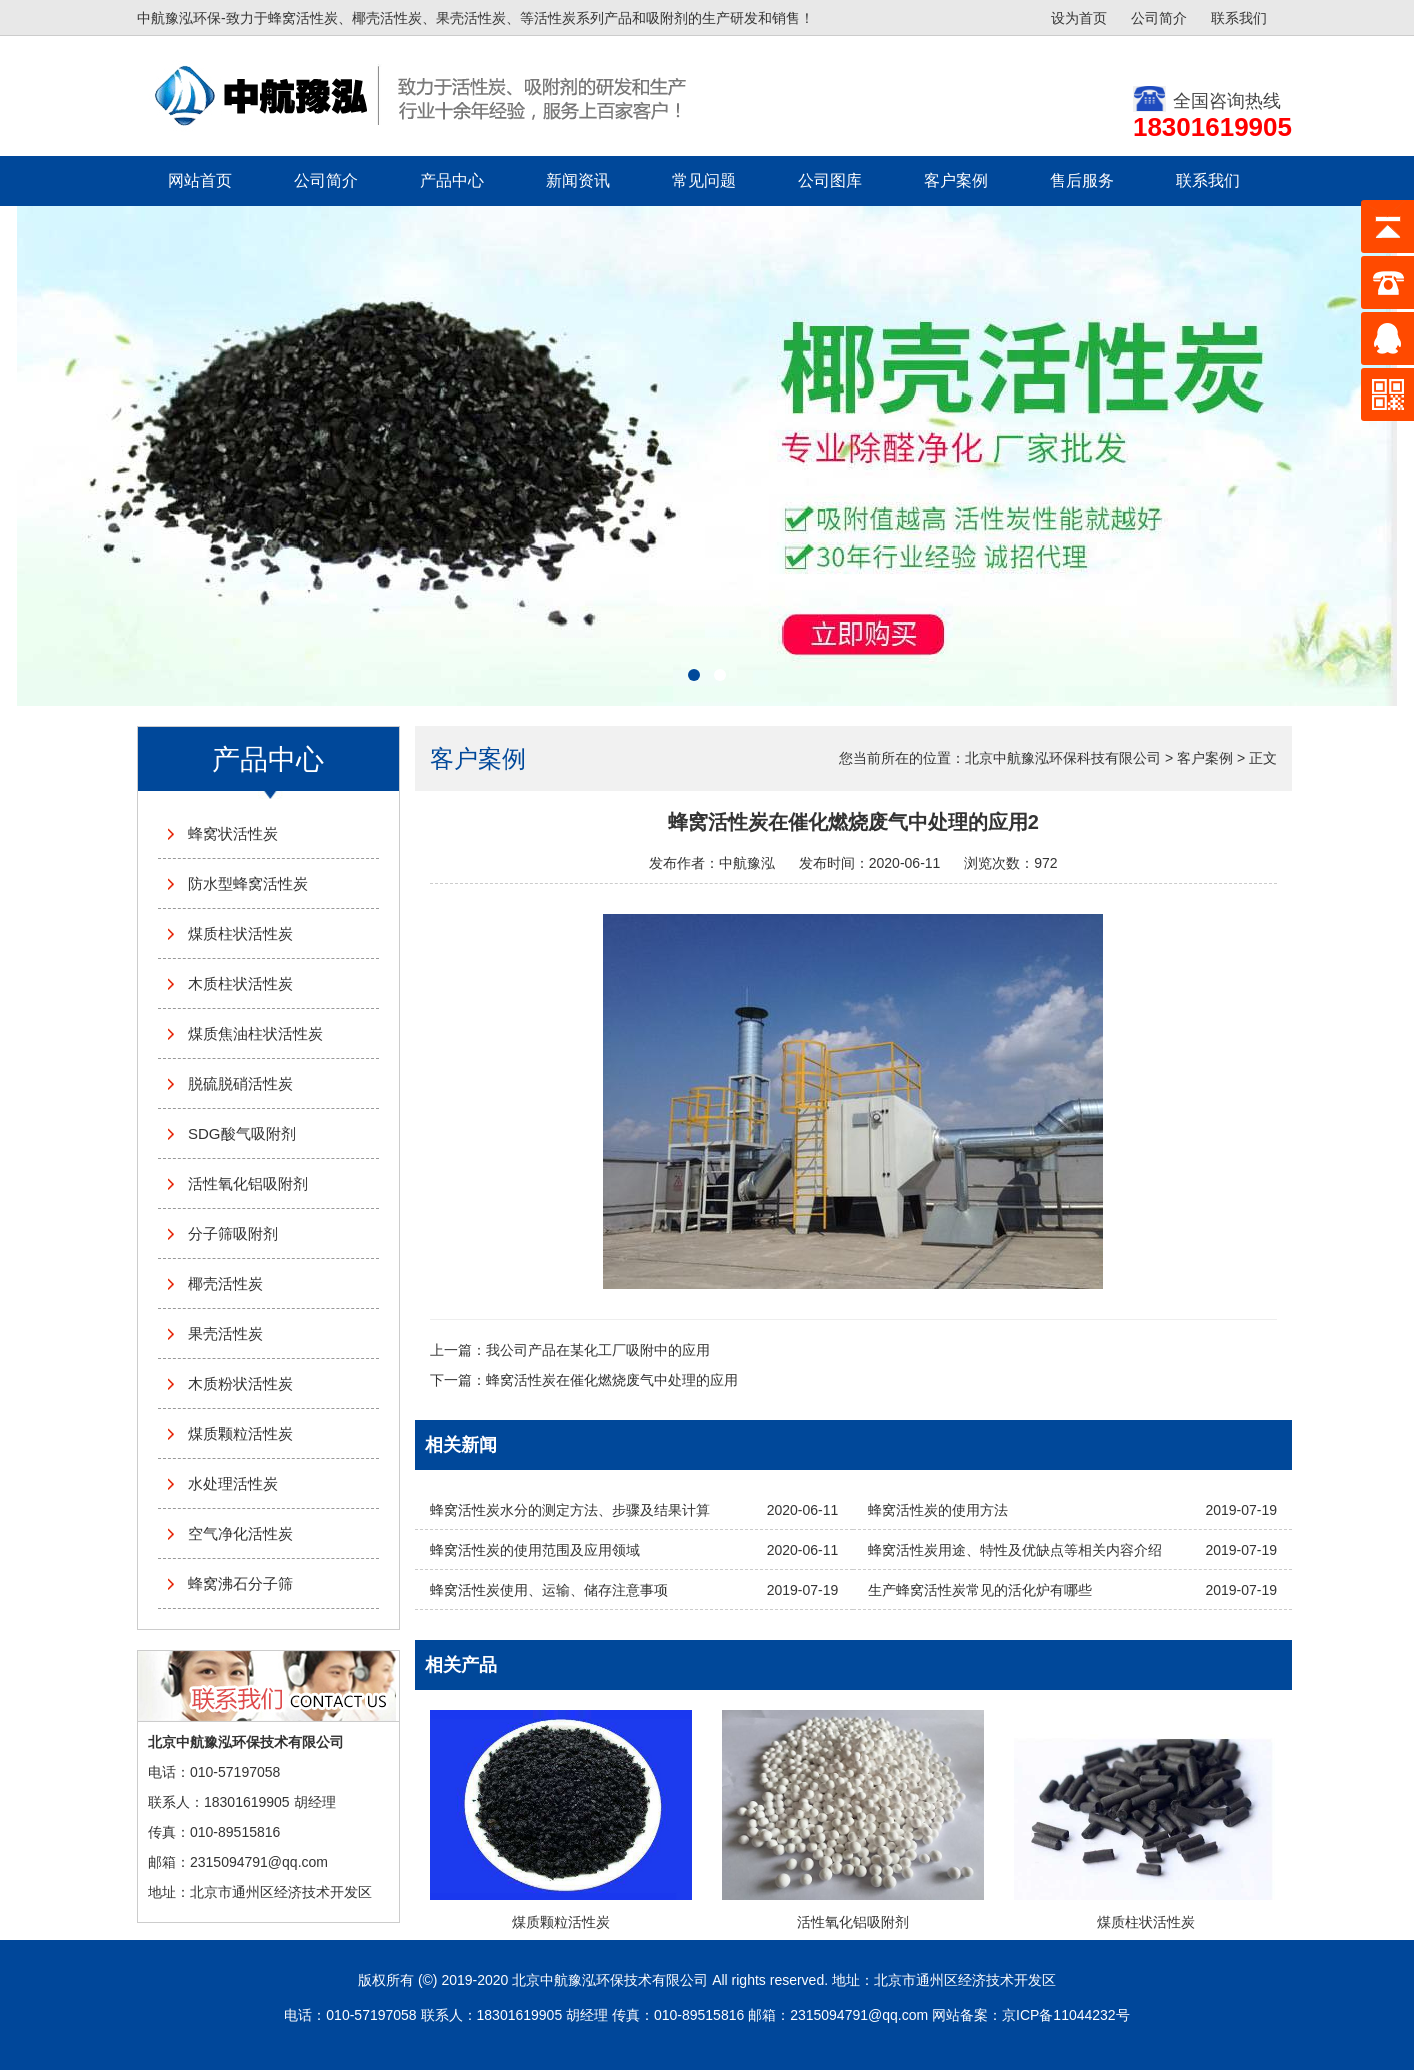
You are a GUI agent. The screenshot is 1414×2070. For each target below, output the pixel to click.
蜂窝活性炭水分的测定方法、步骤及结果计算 (570, 1510)
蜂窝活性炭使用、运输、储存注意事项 (549, 1590)
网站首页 (200, 180)
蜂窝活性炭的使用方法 (938, 1510)
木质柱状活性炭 (240, 983)
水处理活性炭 (233, 1483)
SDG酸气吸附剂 (242, 1133)
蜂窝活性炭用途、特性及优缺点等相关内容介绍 (1015, 1550)
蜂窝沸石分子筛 (240, 1583)
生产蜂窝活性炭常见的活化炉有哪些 (980, 1590)
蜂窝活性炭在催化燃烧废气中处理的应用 (612, 1380)
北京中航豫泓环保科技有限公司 (1063, 758)
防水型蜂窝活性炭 (248, 883)
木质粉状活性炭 (240, 1383)
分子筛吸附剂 (233, 1233)
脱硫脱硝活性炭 (240, 1083)
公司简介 (1159, 18)
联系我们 (1239, 18)
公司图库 (830, 180)
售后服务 (1082, 180)
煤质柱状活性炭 (240, 933)
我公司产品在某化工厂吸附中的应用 (598, 1350)
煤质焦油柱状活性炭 (255, 1033)
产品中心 (452, 180)
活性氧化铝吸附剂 (248, 1183)
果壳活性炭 (225, 1333)
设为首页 (1079, 18)
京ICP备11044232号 (1066, 2015)
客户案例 (956, 180)
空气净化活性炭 (240, 1533)
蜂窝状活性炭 (233, 833)
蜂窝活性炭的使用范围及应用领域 (535, 1550)
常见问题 (704, 180)
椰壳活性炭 (225, 1283)
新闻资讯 (578, 180)
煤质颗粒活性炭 (240, 1433)
